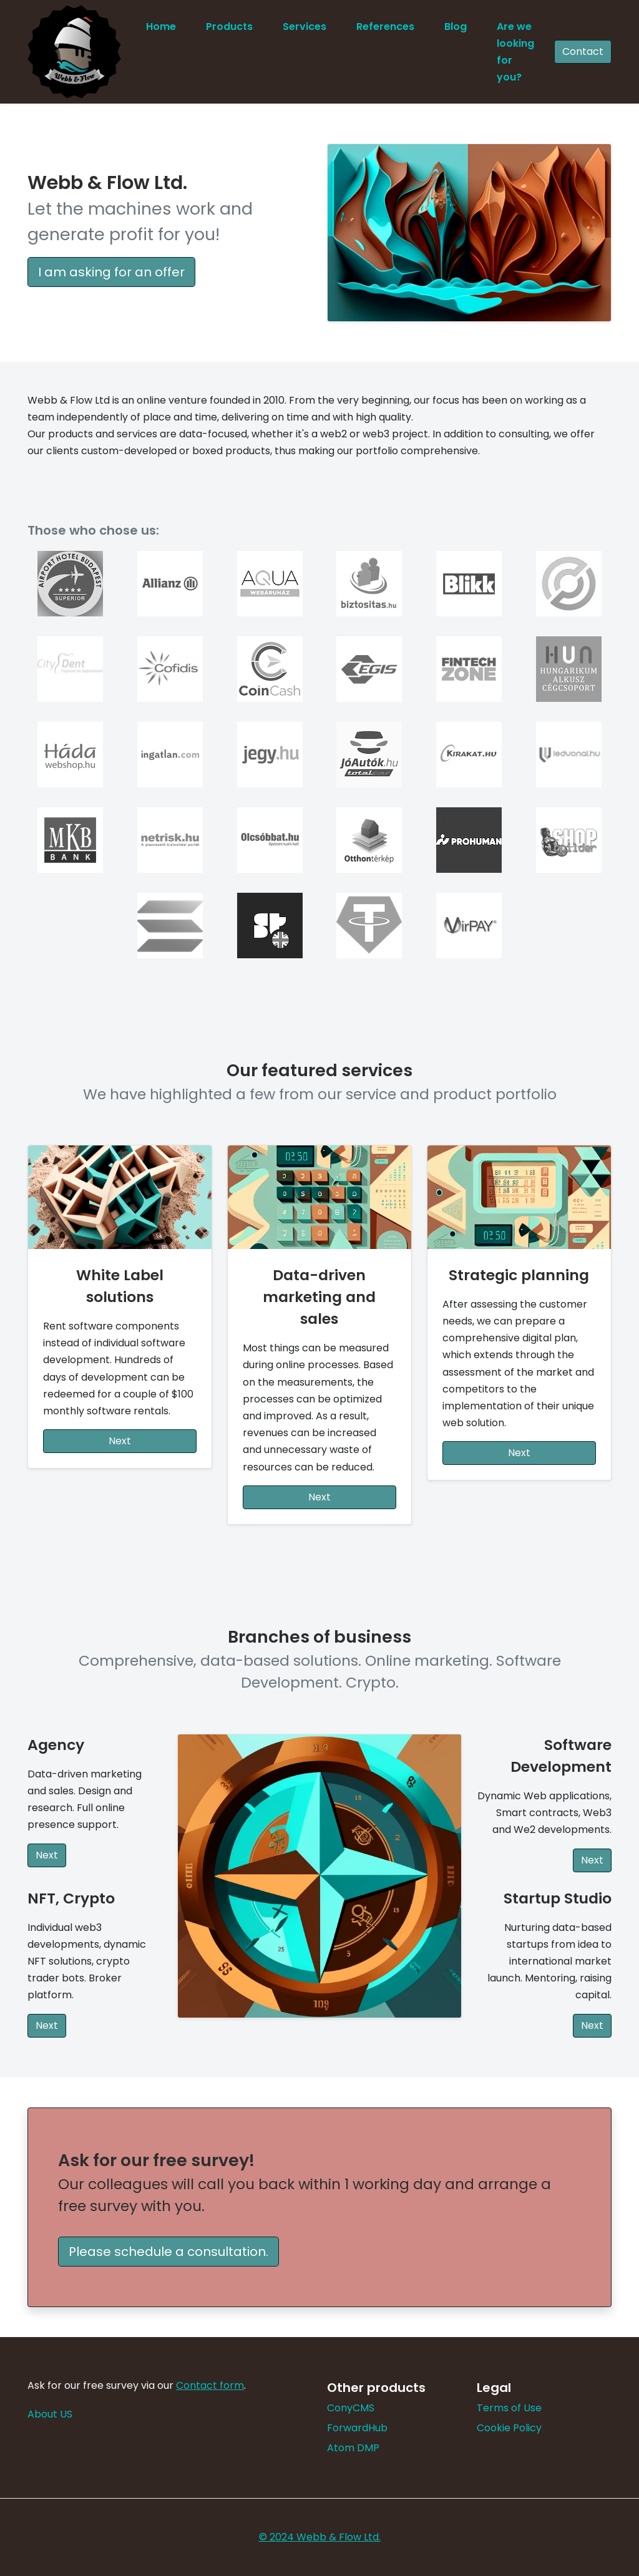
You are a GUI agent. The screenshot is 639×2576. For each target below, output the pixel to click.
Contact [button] (582, 51)
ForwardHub (357, 2428)
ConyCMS (350, 2408)
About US (49, 2414)
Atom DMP (353, 2448)
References (385, 26)
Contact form (210, 2385)
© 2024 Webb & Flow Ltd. (320, 2537)
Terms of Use (509, 2408)
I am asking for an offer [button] (111, 272)
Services (304, 26)
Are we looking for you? (515, 52)
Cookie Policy (509, 2428)
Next (120, 1441)
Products (229, 26)
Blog (455, 26)
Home (161, 26)
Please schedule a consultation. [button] (168, 2251)
